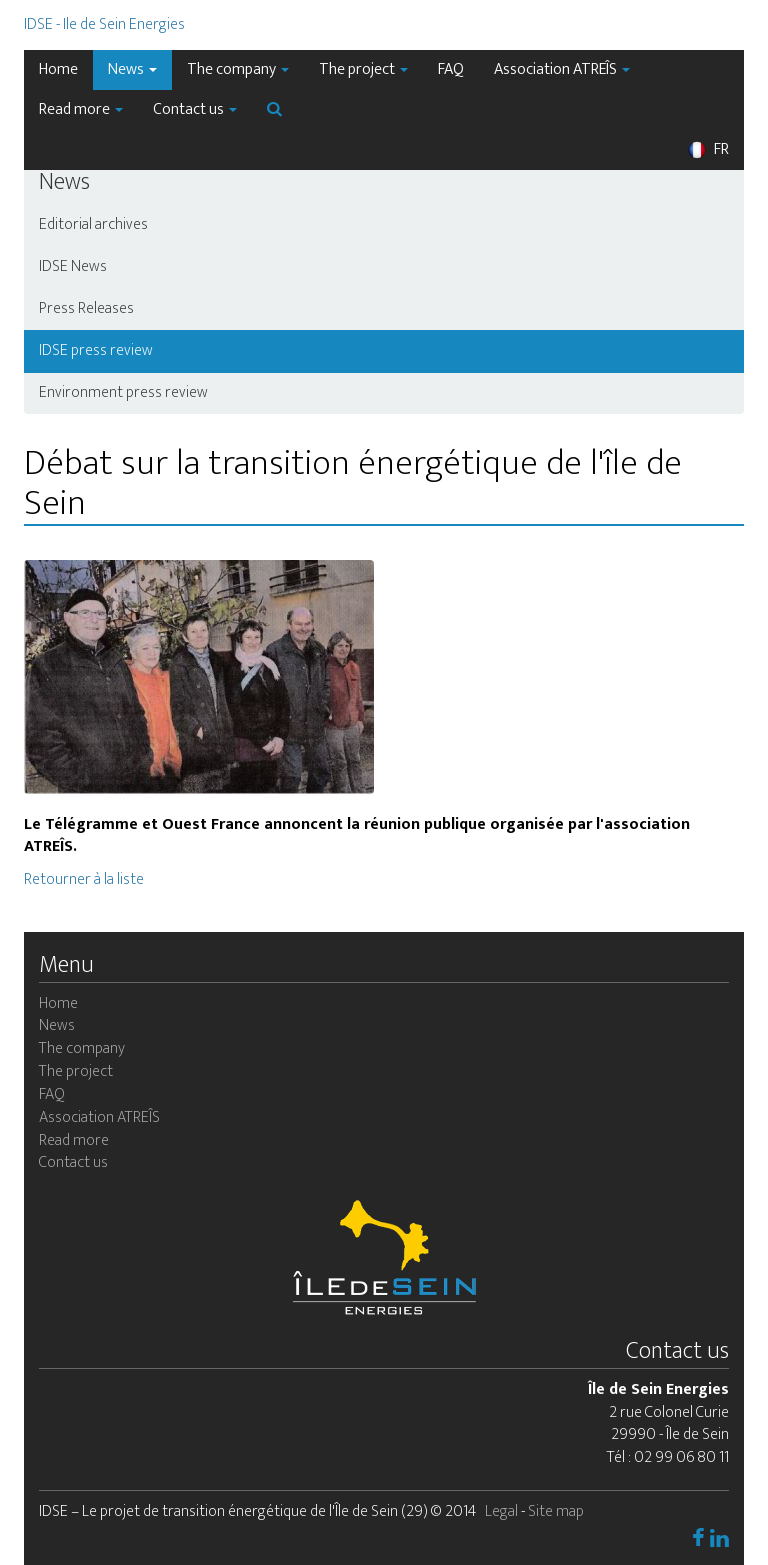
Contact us (195, 109)
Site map (556, 1511)
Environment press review (123, 392)
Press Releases (86, 308)
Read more (81, 109)
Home (58, 69)
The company (238, 69)
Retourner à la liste (84, 879)
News (132, 69)
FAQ (451, 69)
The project (363, 69)
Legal (501, 1511)
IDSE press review (96, 350)
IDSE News (73, 266)
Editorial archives (93, 224)
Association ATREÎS (562, 69)
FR (708, 149)
